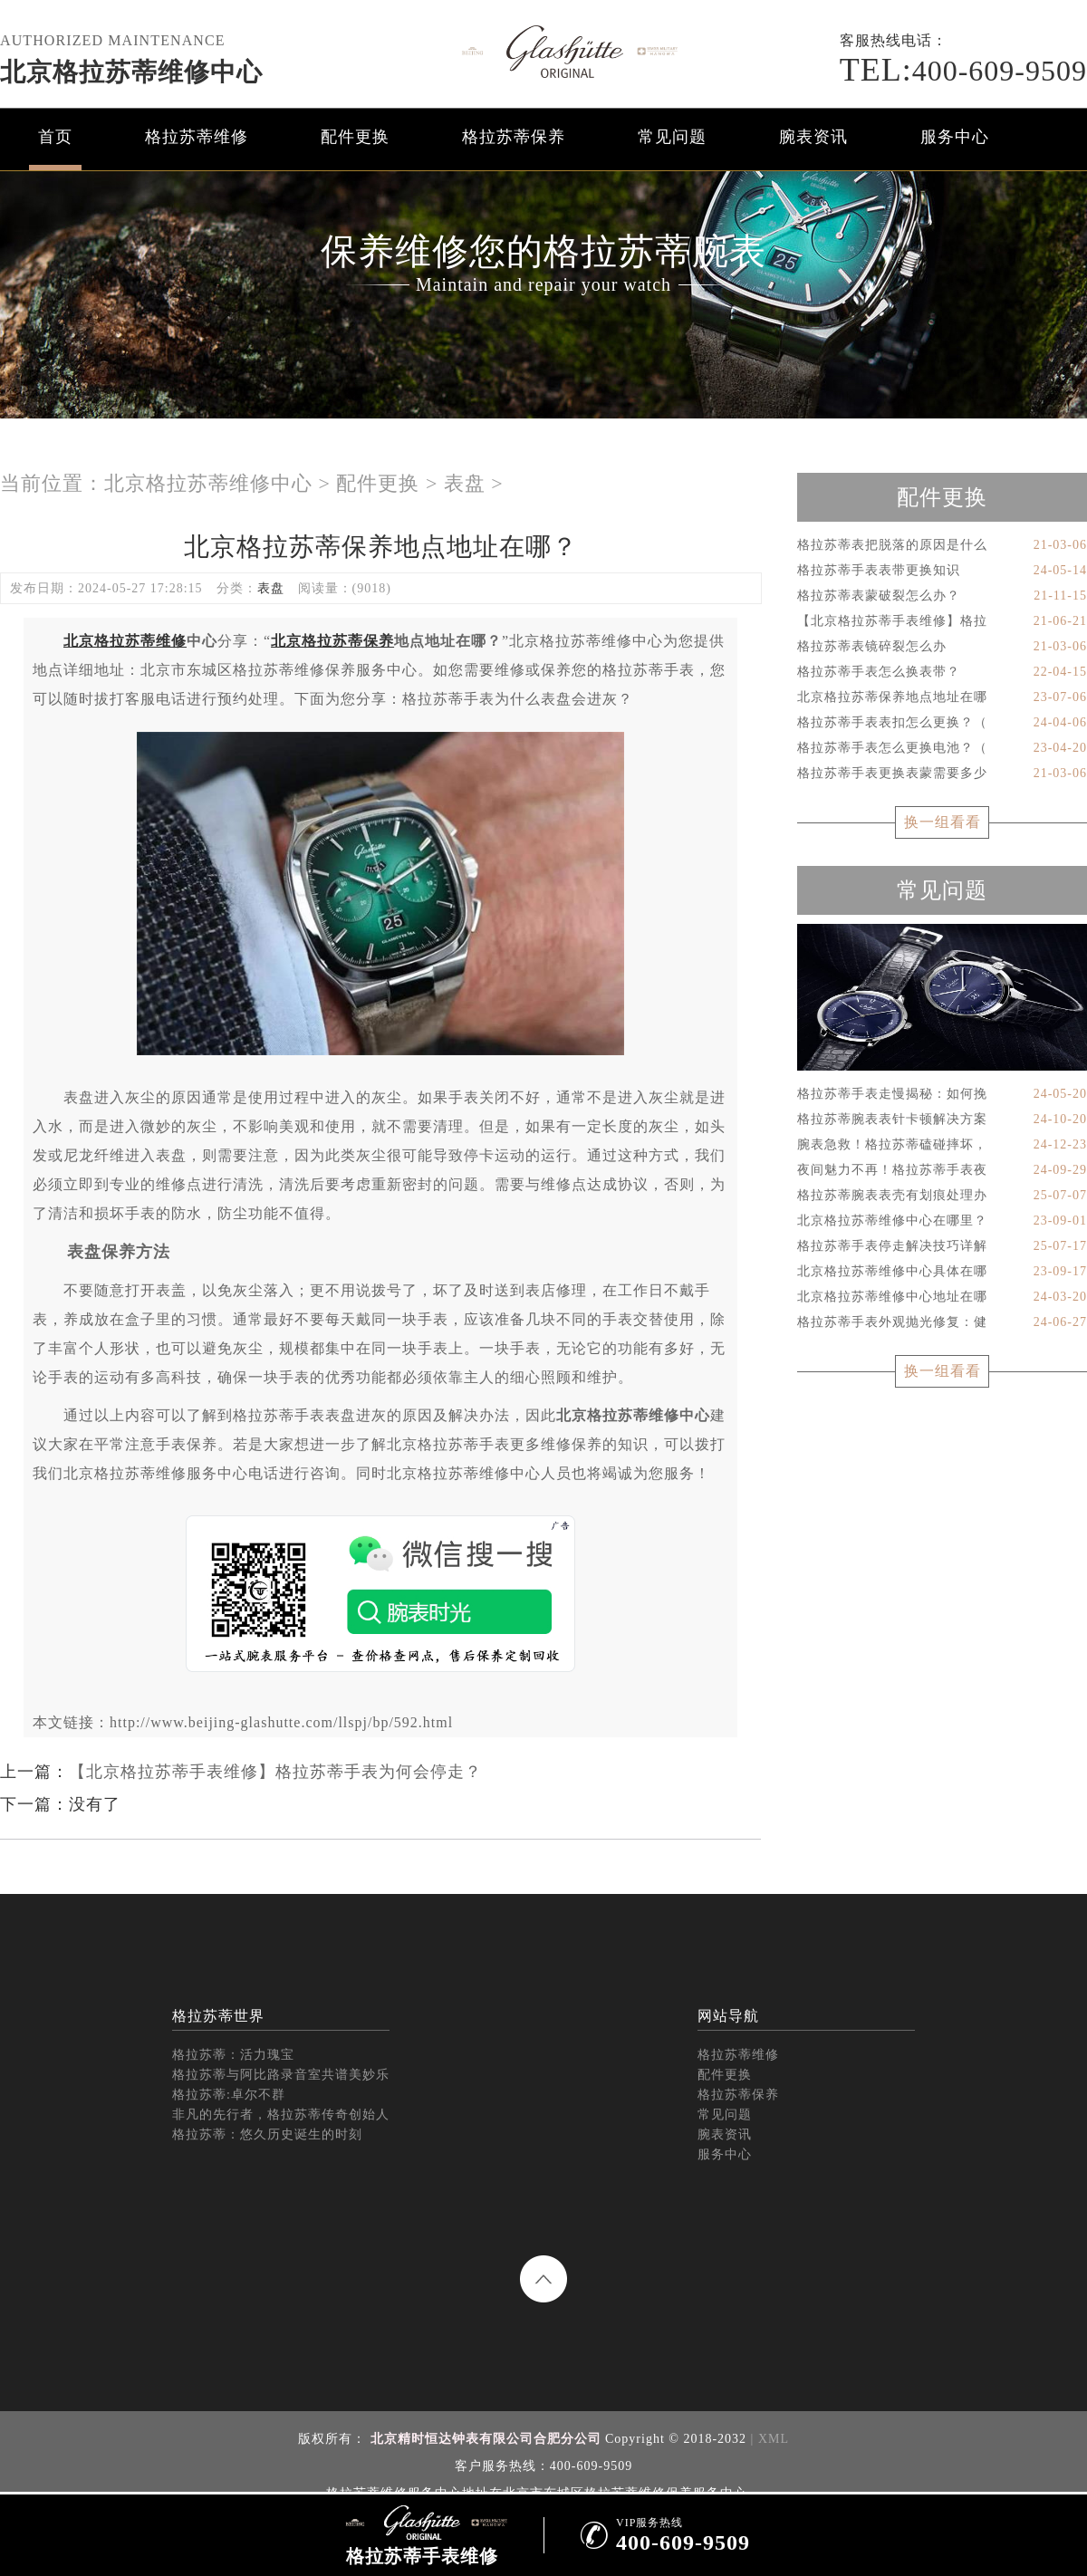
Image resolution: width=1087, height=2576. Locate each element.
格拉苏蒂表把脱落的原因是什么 (942, 545)
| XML (767, 2439)
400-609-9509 (963, 70)
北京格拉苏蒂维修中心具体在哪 (942, 1271)
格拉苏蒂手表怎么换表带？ (942, 672)
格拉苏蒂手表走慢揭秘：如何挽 (942, 1094)
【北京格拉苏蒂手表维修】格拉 (942, 621)
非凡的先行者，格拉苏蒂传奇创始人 (281, 2114)
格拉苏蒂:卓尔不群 (228, 2094)
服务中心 (954, 137)
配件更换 (355, 137)
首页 (55, 137)
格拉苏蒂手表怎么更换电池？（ (942, 748)
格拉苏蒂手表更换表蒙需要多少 (942, 773)
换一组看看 (942, 822)
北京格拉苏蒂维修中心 (131, 72)
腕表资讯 (813, 137)
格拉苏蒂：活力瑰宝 (233, 2055)
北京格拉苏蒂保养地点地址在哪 (942, 697)
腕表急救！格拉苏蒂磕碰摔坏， (942, 1145)
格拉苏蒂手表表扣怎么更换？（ (942, 722)
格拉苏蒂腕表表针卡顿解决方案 (942, 1119)
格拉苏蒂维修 (196, 137)
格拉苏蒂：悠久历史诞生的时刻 (267, 2134)
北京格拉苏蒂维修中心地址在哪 (942, 1297)
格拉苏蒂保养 (513, 137)
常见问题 (672, 137)
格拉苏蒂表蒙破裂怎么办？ (942, 596)
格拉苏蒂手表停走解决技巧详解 (942, 1246)
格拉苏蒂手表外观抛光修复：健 (942, 1322)
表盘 (465, 483)
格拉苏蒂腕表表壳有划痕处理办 (942, 1195)
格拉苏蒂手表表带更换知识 (942, 570)
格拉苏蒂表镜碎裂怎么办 (942, 646)
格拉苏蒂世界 (218, 2015)
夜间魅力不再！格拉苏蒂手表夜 (942, 1170)
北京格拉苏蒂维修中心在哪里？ (942, 1221)
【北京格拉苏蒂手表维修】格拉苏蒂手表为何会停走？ (275, 1772)
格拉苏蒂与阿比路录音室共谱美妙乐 (281, 2074)
